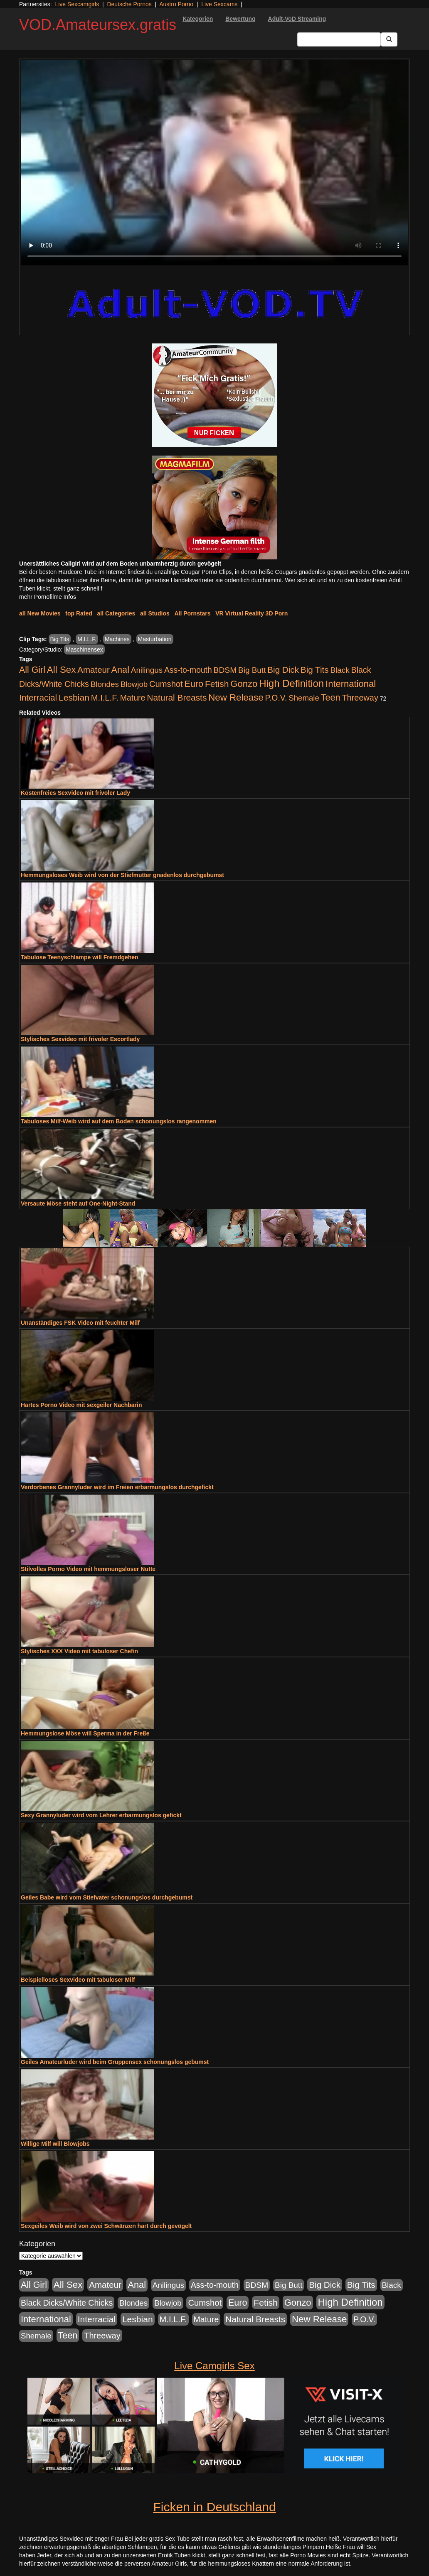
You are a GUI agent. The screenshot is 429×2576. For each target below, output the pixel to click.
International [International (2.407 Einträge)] (350, 684)
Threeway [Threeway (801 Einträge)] (360, 697)
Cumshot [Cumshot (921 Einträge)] (166, 684)
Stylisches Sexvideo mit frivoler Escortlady (80, 1039)
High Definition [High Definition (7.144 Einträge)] (291, 683)
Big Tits (59, 639)
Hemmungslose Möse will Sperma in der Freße (85, 1733)
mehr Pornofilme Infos (47, 596)
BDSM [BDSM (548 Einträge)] (225, 670)
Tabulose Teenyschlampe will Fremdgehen (79, 957)
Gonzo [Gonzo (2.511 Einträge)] (243, 684)
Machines (117, 639)
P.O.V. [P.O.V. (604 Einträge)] (276, 697)
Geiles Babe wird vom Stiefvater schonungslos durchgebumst (106, 1897)
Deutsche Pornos (129, 4)
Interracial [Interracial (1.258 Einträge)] (38, 697)
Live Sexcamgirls (77, 4)
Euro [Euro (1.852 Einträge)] (194, 684)
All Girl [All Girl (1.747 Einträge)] (32, 670)
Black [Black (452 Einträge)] (340, 670)
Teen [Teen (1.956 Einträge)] (330, 697)
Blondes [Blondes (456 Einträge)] (105, 684)
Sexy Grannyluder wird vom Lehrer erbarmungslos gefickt (101, 1815)
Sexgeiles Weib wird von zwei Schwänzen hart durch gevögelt (106, 2226)
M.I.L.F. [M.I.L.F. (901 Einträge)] (104, 697)
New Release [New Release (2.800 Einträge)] (235, 697)
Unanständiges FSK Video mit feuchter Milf (80, 1322)
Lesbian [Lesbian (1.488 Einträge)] (74, 697)
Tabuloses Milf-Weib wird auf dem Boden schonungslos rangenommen (119, 1121)
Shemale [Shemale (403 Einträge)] (303, 698)
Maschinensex (84, 649)
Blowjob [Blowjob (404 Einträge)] (134, 684)
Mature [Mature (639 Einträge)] (132, 697)
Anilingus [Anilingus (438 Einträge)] (147, 670)
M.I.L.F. (86, 639)
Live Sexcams (219, 4)
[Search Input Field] (339, 39)
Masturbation (155, 639)
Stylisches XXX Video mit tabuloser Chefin (79, 1651)
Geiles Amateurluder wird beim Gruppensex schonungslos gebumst (115, 2062)
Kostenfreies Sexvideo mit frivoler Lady (75, 792)
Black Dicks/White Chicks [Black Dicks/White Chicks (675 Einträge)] (67, 2302)
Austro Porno (176, 4)
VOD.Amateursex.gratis (97, 24)
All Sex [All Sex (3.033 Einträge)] (61, 669)
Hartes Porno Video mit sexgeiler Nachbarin (81, 1405)
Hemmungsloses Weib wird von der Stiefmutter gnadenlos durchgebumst (122, 875)
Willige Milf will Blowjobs (55, 2143)
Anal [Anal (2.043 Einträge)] (120, 669)
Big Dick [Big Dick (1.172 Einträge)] (283, 669)
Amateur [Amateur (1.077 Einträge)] (93, 669)
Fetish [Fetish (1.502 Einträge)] (217, 684)
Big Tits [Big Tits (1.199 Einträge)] (315, 669)
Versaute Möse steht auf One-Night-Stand (78, 1203)
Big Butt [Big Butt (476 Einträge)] (252, 670)
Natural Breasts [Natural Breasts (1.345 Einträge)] (177, 697)
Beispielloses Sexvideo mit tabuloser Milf (78, 1979)
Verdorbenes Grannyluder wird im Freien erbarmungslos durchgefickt (117, 1487)
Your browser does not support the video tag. (214, 162)
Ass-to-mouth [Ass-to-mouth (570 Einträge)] (188, 670)
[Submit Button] (389, 39)
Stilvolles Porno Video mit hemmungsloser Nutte (88, 1569)
